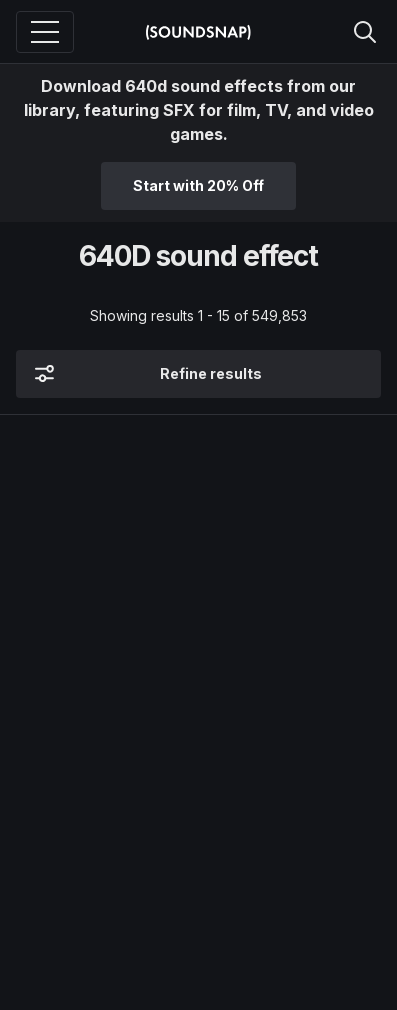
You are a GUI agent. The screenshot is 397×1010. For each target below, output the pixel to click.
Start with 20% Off (198, 185)
